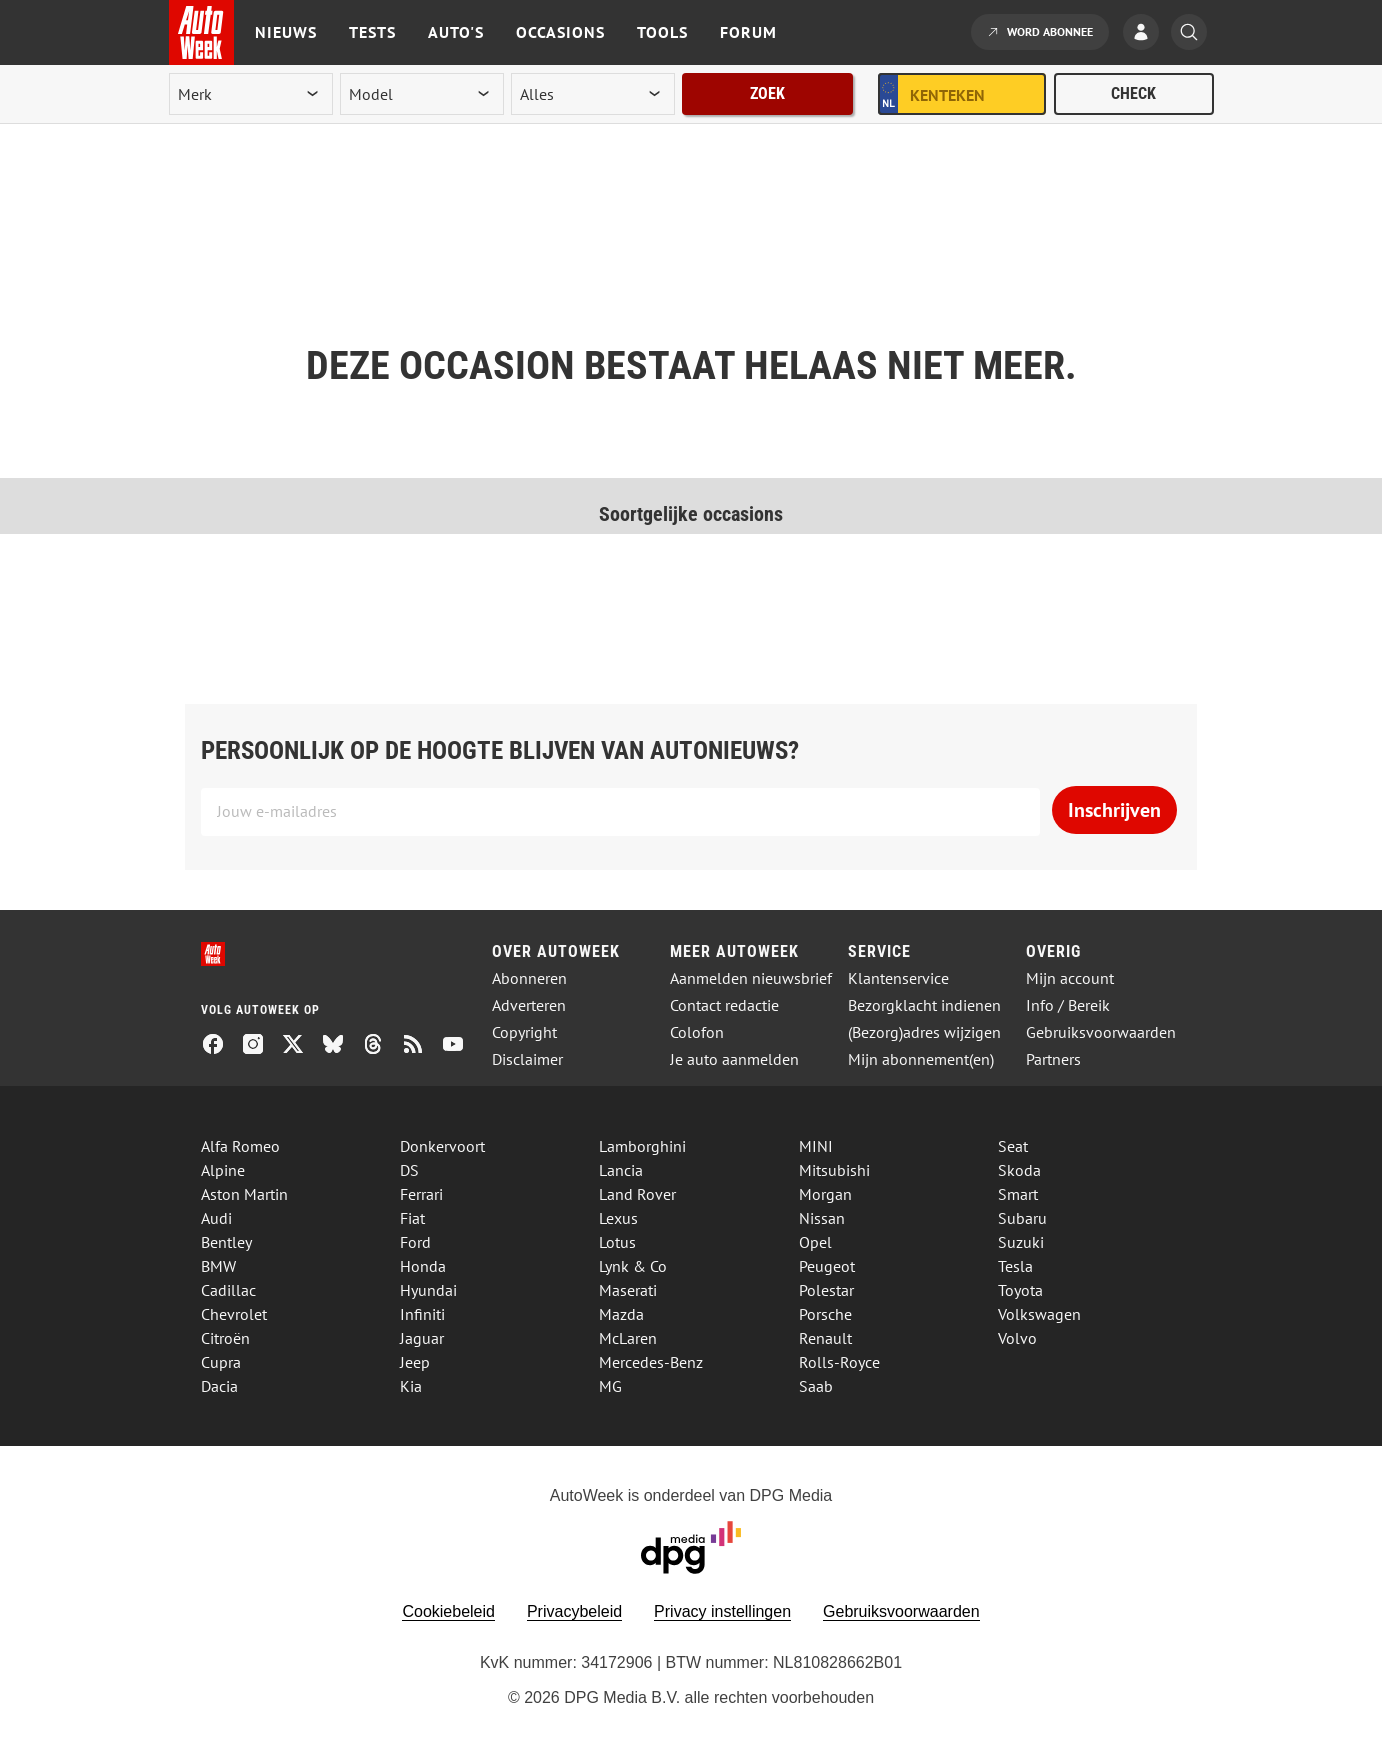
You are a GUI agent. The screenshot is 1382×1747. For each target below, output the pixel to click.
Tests (372, 32)
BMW (218, 1266)
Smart (1018, 1194)
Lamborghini (642, 1146)
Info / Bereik (1068, 1005)
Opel (815, 1242)
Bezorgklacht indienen (924, 1005)
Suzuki (1021, 1242)
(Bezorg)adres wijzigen (924, 1032)
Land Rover (637, 1194)
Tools (662, 32)
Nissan (822, 1218)
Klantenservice (898, 978)
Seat (1013, 1146)
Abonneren (529, 978)
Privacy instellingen (722, 1611)
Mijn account (1070, 978)
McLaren (628, 1338)
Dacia (219, 1386)
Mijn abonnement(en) (921, 1059)
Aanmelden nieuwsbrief (751, 978)
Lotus (617, 1242)
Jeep (415, 1362)
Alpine (223, 1170)
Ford (415, 1242)
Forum (748, 32)
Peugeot (827, 1266)
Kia (411, 1386)
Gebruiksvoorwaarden (1101, 1032)
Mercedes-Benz (651, 1362)
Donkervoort (442, 1146)
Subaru (1022, 1218)
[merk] (251, 94)
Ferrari (421, 1194)
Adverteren (529, 1005)
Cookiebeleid (448, 1611)
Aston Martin (244, 1194)
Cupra (221, 1362)
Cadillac (228, 1290)
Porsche (825, 1314)
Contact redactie (724, 1005)
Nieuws (286, 32)
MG (610, 1386)
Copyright (524, 1032)
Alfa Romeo (240, 1146)
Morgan (825, 1194)
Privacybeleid (574, 1611)
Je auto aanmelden (734, 1059)
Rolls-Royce (839, 1362)
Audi (216, 1218)
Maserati (628, 1290)
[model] (422, 94)
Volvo (1017, 1338)
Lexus (618, 1218)
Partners (1053, 1059)
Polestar (826, 1290)
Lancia (621, 1170)
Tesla (1015, 1266)
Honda (423, 1266)
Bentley (226, 1242)
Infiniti (422, 1314)
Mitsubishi (834, 1170)
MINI (816, 1146)
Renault (825, 1338)
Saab (816, 1386)
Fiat (412, 1218)
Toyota (1020, 1290)
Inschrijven (1114, 810)
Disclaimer (527, 1059)
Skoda (1019, 1170)
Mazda (621, 1314)
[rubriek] (593, 94)
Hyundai (428, 1290)
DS (409, 1170)
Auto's (456, 32)
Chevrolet (234, 1314)
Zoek (767, 93)
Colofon (697, 1032)
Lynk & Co (633, 1266)
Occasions (560, 32)
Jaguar (422, 1338)
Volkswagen (1039, 1314)
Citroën (225, 1338)
